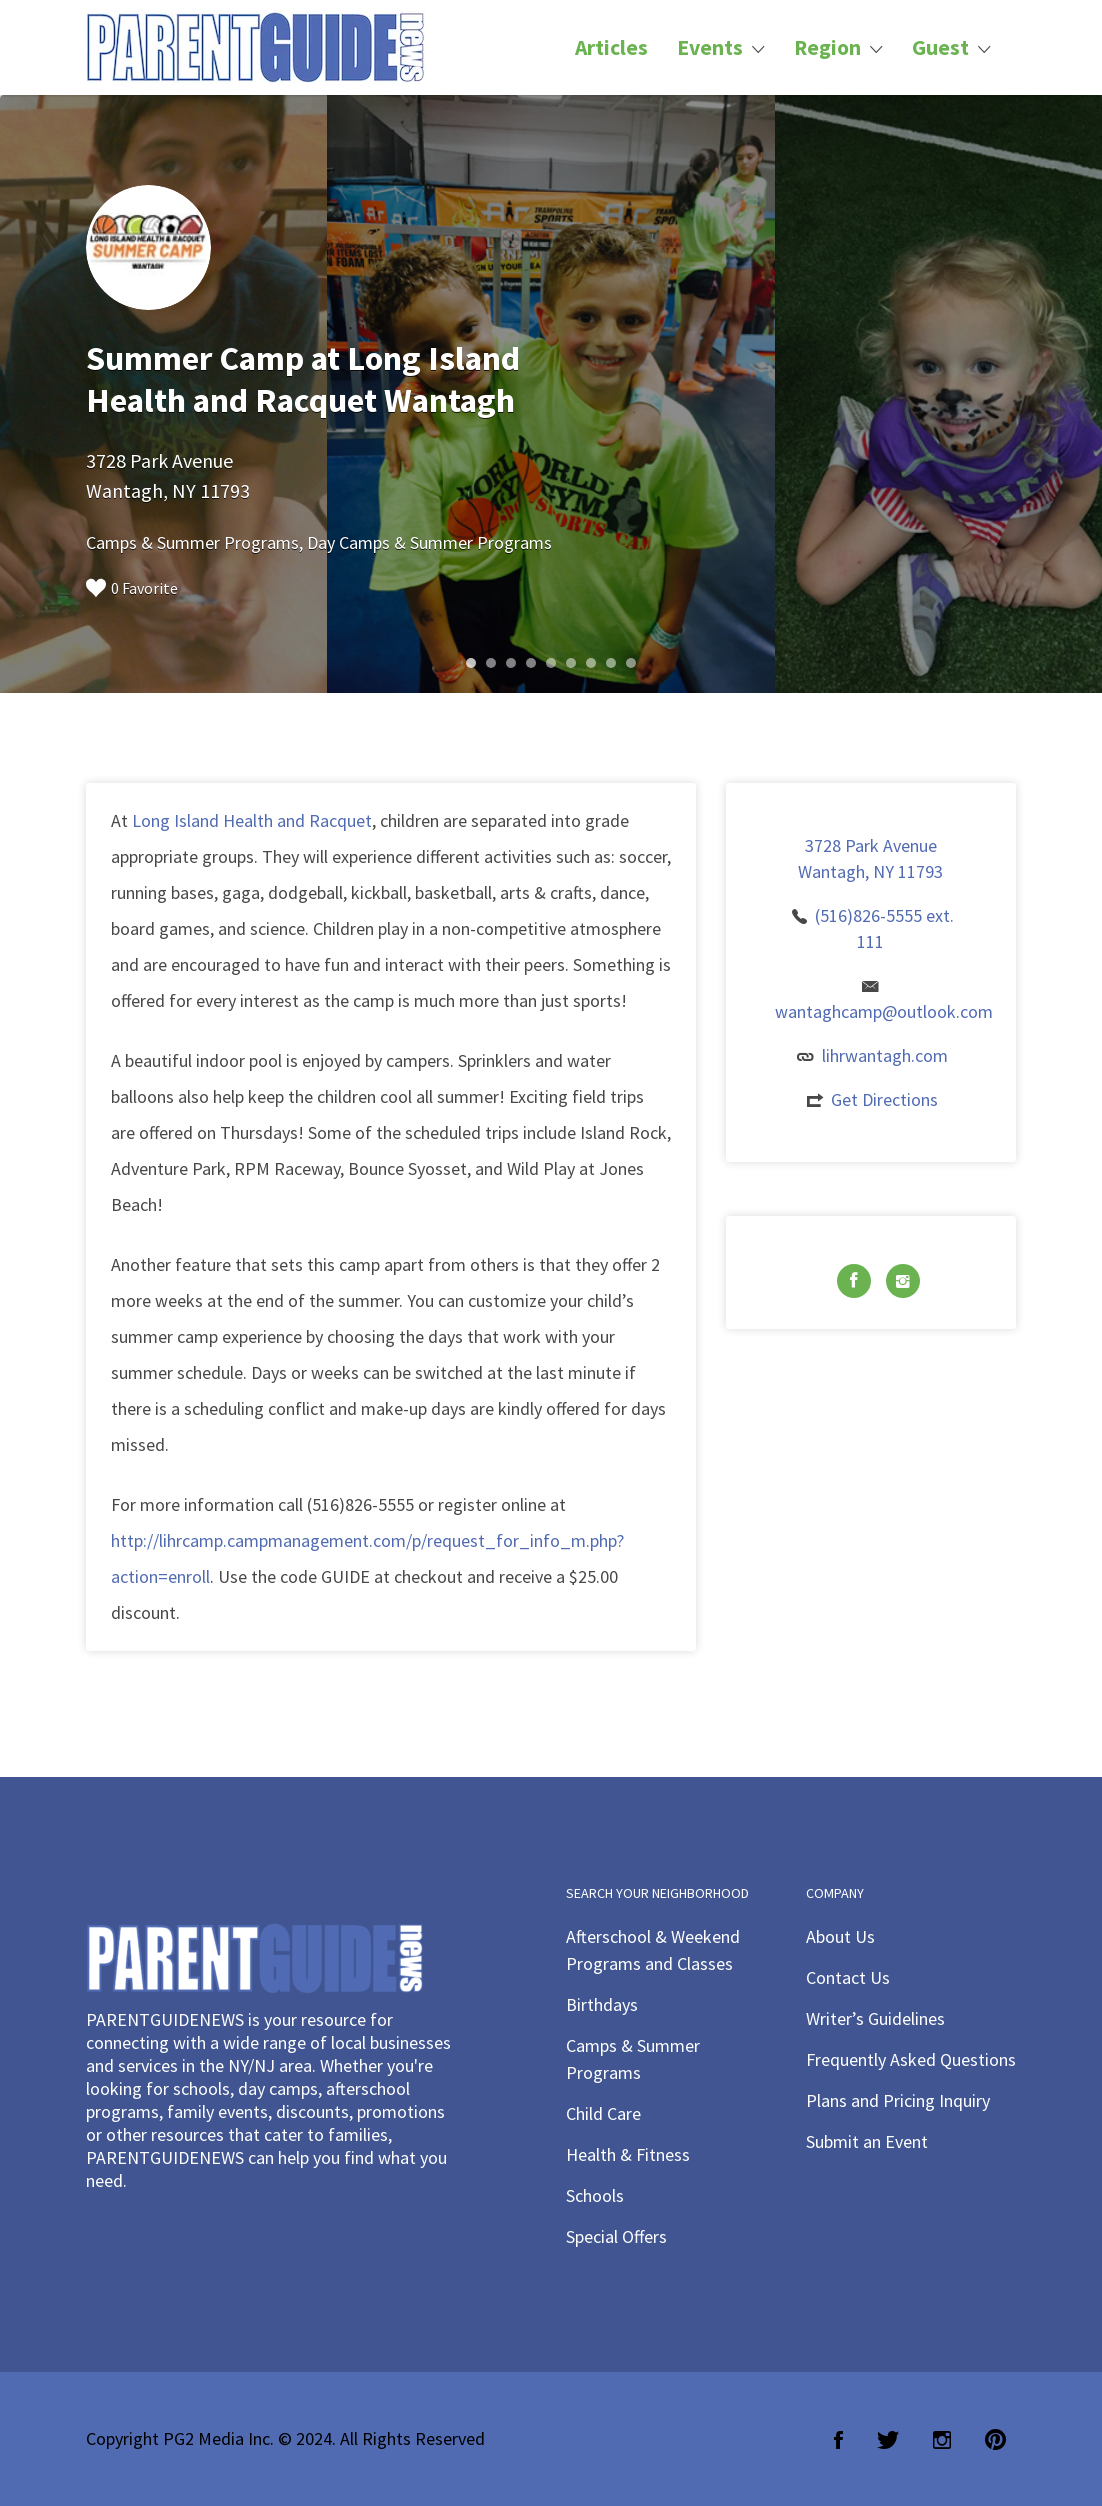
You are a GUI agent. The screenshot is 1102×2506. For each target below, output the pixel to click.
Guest (940, 47)
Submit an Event (867, 2141)
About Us (840, 1936)
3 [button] (511, 663)
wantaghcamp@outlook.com (884, 1011)
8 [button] (611, 663)
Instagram (942, 2440)
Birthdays (602, 2004)
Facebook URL (854, 1281)
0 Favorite (132, 588)
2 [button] (491, 663)
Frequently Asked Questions (911, 2059)
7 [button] (591, 663)
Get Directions (884, 1099)
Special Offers (616, 2236)
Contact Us (848, 1977)
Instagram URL (903, 1281)
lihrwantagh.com (885, 1055)
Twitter (888, 2440)
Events (710, 47)
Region (827, 47)
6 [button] (571, 663)
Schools (595, 2195)
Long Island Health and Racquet (252, 820)
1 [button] (471, 663)
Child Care (603, 2113)
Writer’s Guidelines (875, 2018)
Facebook (838, 2440)
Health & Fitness (628, 2154)
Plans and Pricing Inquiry (898, 2100)
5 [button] (551, 663)
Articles (611, 47)
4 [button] (531, 663)
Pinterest (995, 2440)
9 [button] (631, 663)
